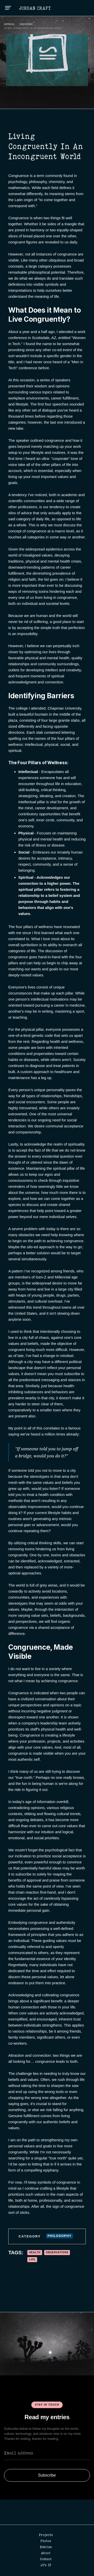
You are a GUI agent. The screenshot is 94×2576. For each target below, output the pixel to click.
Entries (46, 2547)
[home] (35, 8)
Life (32, 2259)
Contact (46, 2559)
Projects (46, 2535)
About (45, 2553)
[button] (8, 8)
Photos (45, 2541)
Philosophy (26, 24)
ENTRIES (9, 24)
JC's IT (46, 2565)
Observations (57, 2252)
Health (35, 2252)
